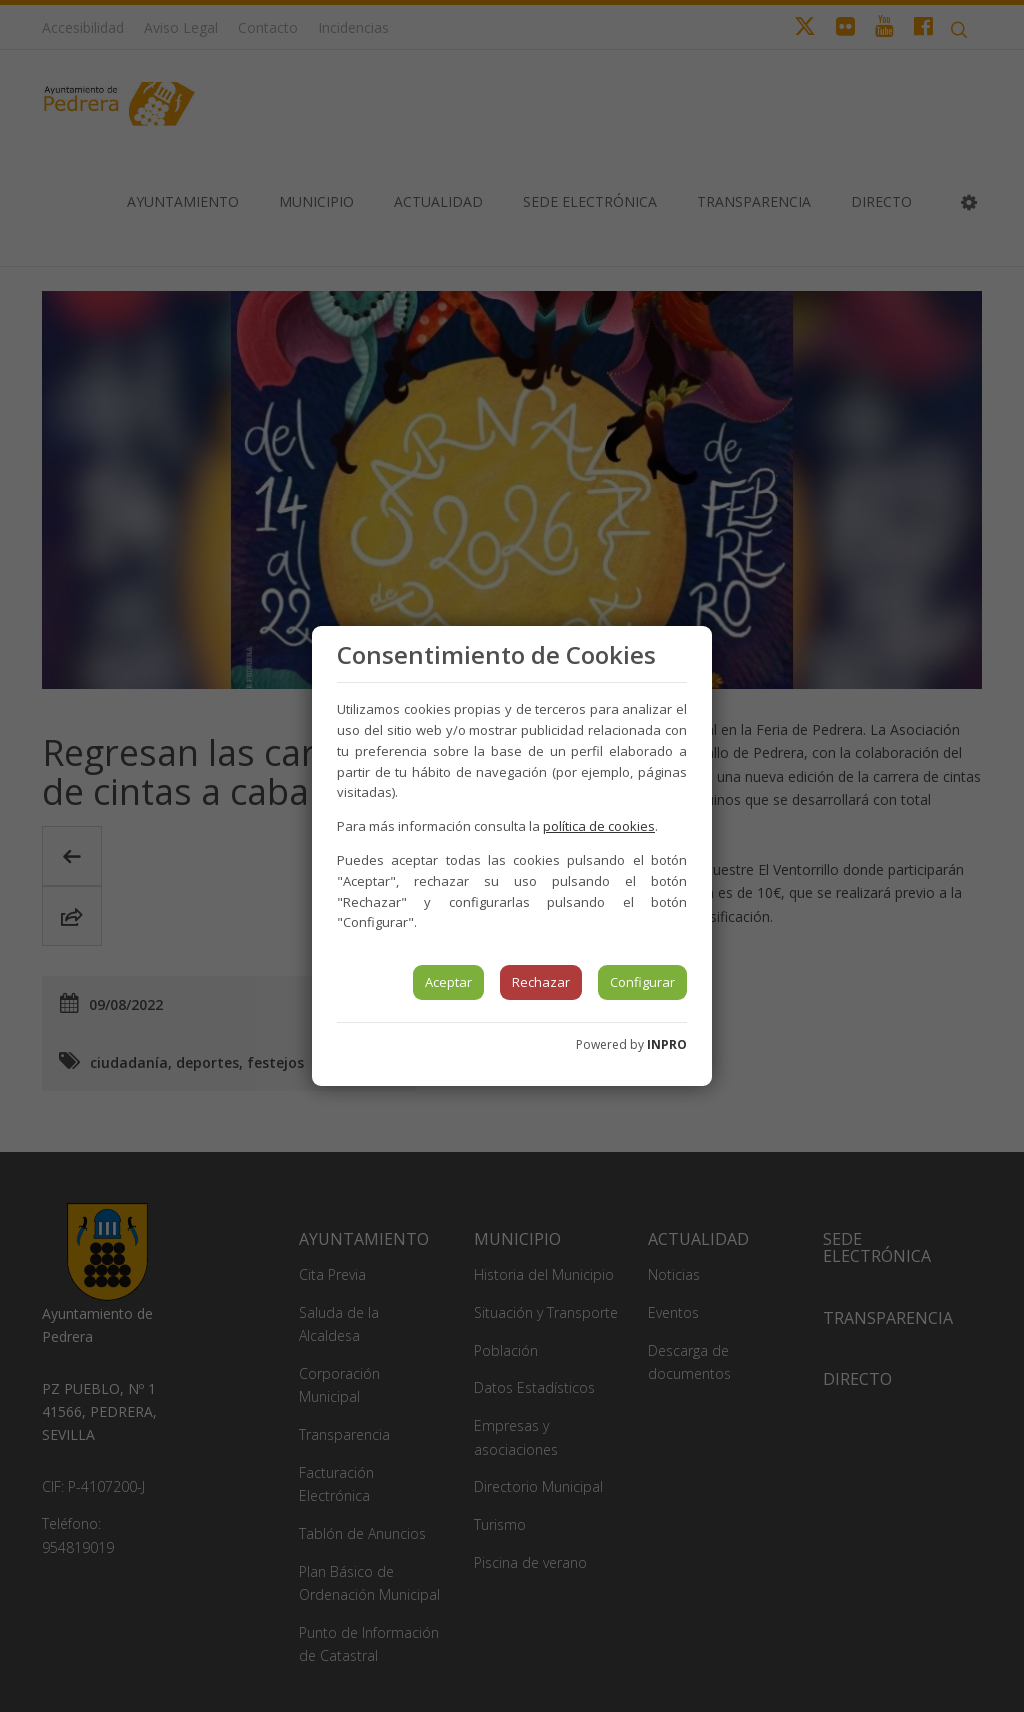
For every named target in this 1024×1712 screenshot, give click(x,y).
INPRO (667, 1044)
